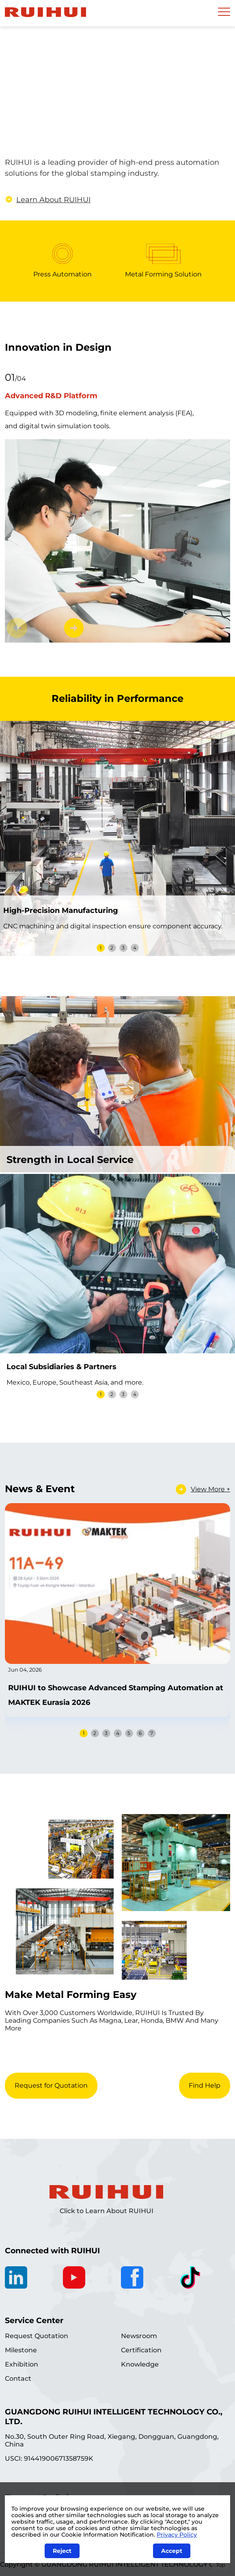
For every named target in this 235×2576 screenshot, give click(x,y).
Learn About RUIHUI (49, 199)
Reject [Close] (62, 2551)
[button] (74, 628)
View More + (210, 1489)
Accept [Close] (171, 2551)
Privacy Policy (177, 2534)
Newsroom (139, 2336)
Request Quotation (36, 2336)
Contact (18, 2378)
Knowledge (140, 2364)
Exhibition (21, 2364)
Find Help (204, 2085)
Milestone (21, 2350)
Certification (141, 2350)
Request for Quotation (51, 2085)
